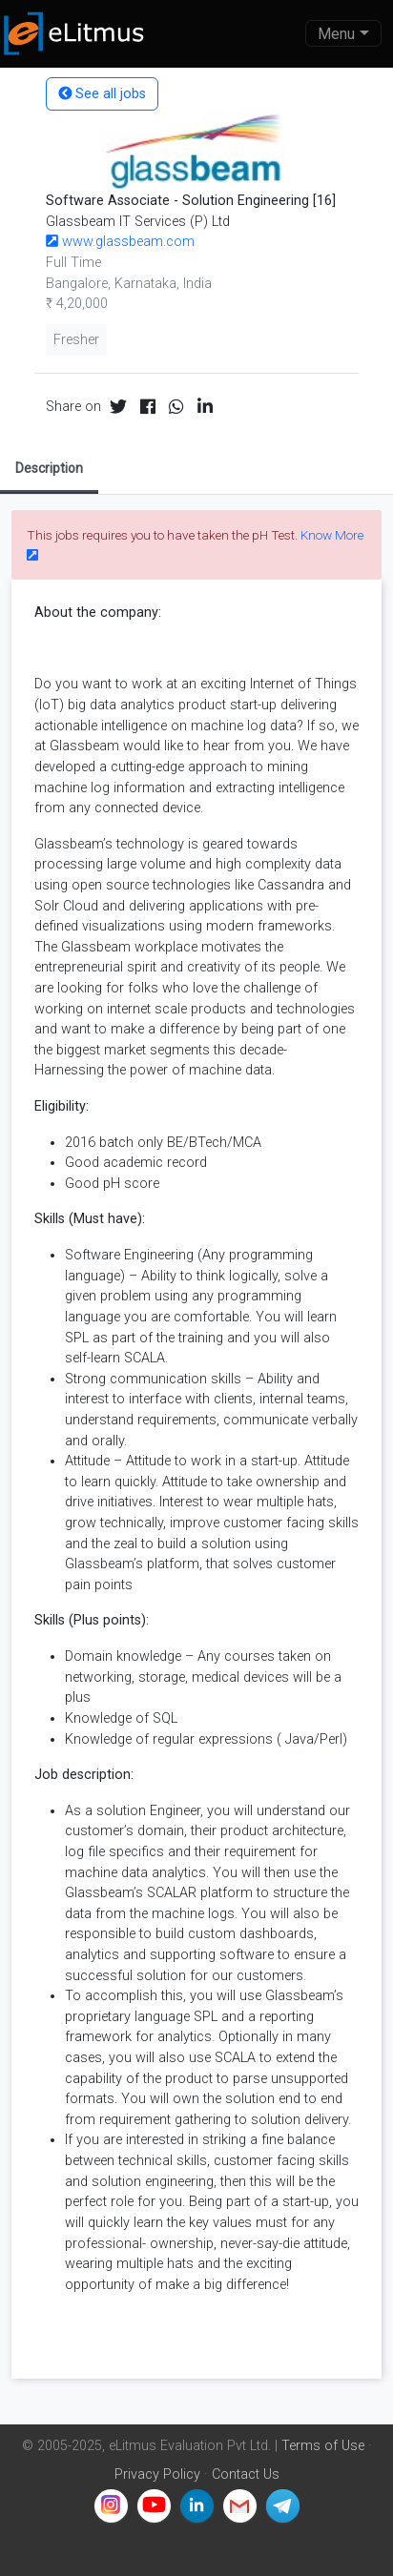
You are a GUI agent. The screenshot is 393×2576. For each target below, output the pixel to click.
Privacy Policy (157, 2474)
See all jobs (102, 94)
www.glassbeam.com (120, 242)
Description (49, 468)
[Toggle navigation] (343, 33)
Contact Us (245, 2474)
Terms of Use (322, 2446)
